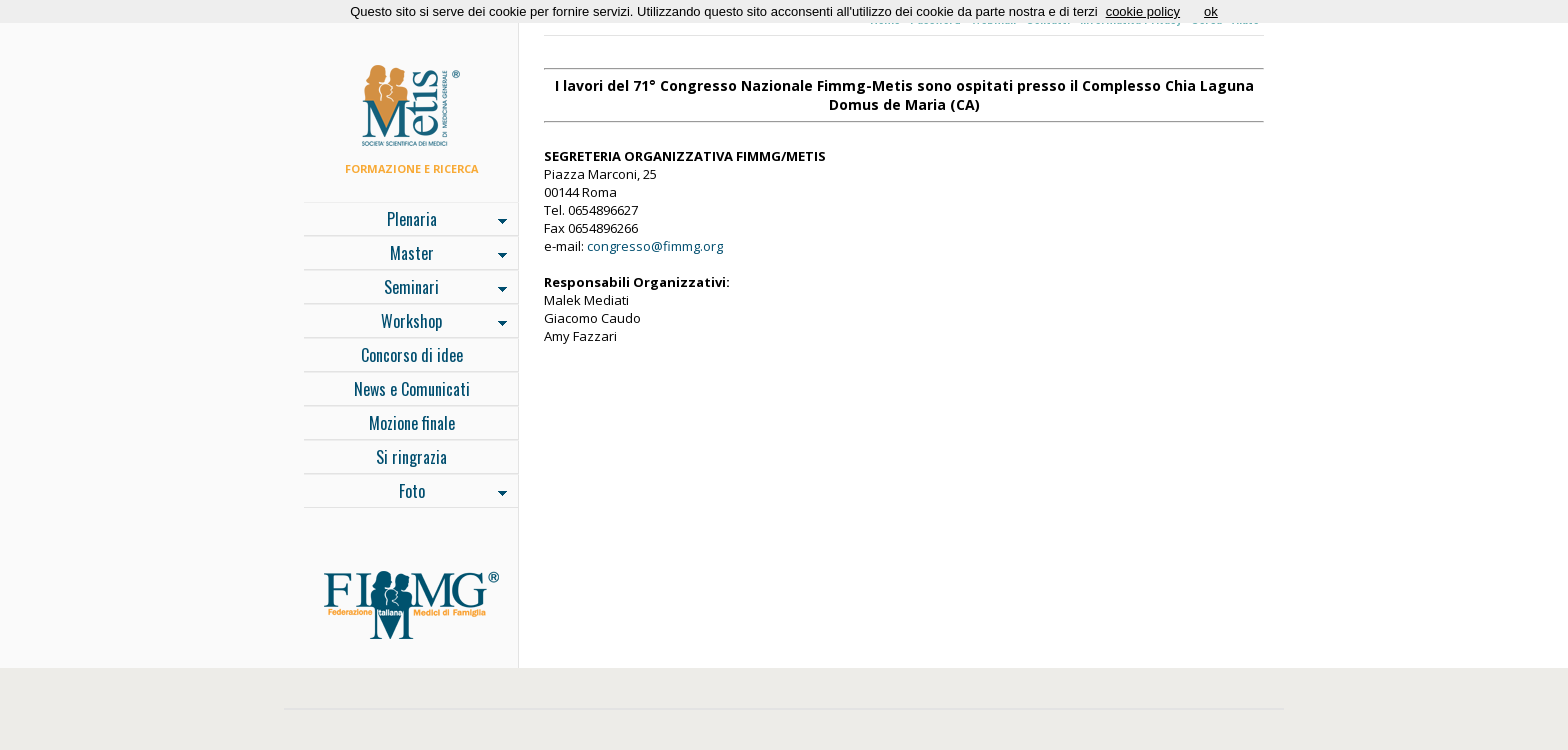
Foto (405, 493)
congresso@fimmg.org (655, 246)
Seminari (405, 289)
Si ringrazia (411, 457)
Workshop (405, 323)
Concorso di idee (412, 355)
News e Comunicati (412, 389)
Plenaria (405, 221)
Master (405, 255)
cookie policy (1143, 11)
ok (1211, 11)
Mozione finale (412, 423)
